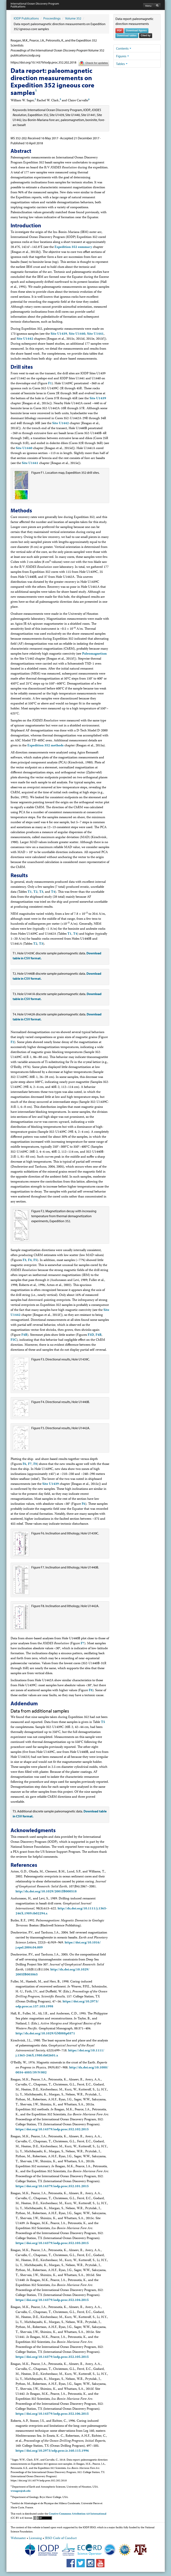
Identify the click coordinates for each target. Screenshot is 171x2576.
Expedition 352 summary (73, 247)
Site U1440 (77, 334)
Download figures (136, 30)
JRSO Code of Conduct (61, 2538)
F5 (35, 1260)
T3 (41, 892)
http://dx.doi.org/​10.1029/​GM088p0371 (45, 2033)
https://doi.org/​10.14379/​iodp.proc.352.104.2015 (52, 2300)
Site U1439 (59, 334)
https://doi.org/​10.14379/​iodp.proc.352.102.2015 (52, 2129)
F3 (24, 1260)
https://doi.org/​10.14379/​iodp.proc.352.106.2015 (52, 2414)
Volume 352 (73, 18)
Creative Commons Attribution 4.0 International (77, 2514)
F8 (35, 1464)
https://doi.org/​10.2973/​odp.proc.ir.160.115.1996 (52, 2451)
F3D (91, 1335)
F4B (24, 1335)
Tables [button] (121, 64)
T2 (35, 892)
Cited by (145, 35)
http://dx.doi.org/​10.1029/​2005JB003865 (52, 1972)
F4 (30, 1260)
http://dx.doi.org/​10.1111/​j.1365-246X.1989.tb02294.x (61, 1911)
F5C (14, 1340)
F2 (12, 1042)
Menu (148, 5)
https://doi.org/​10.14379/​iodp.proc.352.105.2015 (52, 2357)
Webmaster (18, 2538)
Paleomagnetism (94, 654)
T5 (103, 1722)
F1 (50, 383)
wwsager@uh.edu (20, 2491)
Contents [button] (123, 48)
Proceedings (52, 18)
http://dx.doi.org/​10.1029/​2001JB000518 (46, 1891)
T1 (30, 892)
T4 (53, 892)
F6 (24, 1464)
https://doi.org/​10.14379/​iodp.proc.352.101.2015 (52, 2186)
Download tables (127, 35)
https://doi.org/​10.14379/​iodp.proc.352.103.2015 (52, 2243)
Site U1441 (95, 334)
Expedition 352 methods (45, 745)
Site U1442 (25, 339)
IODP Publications (26, 18)
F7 (30, 1464)
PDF (119, 30)
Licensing (35, 2538)
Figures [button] (122, 56)
